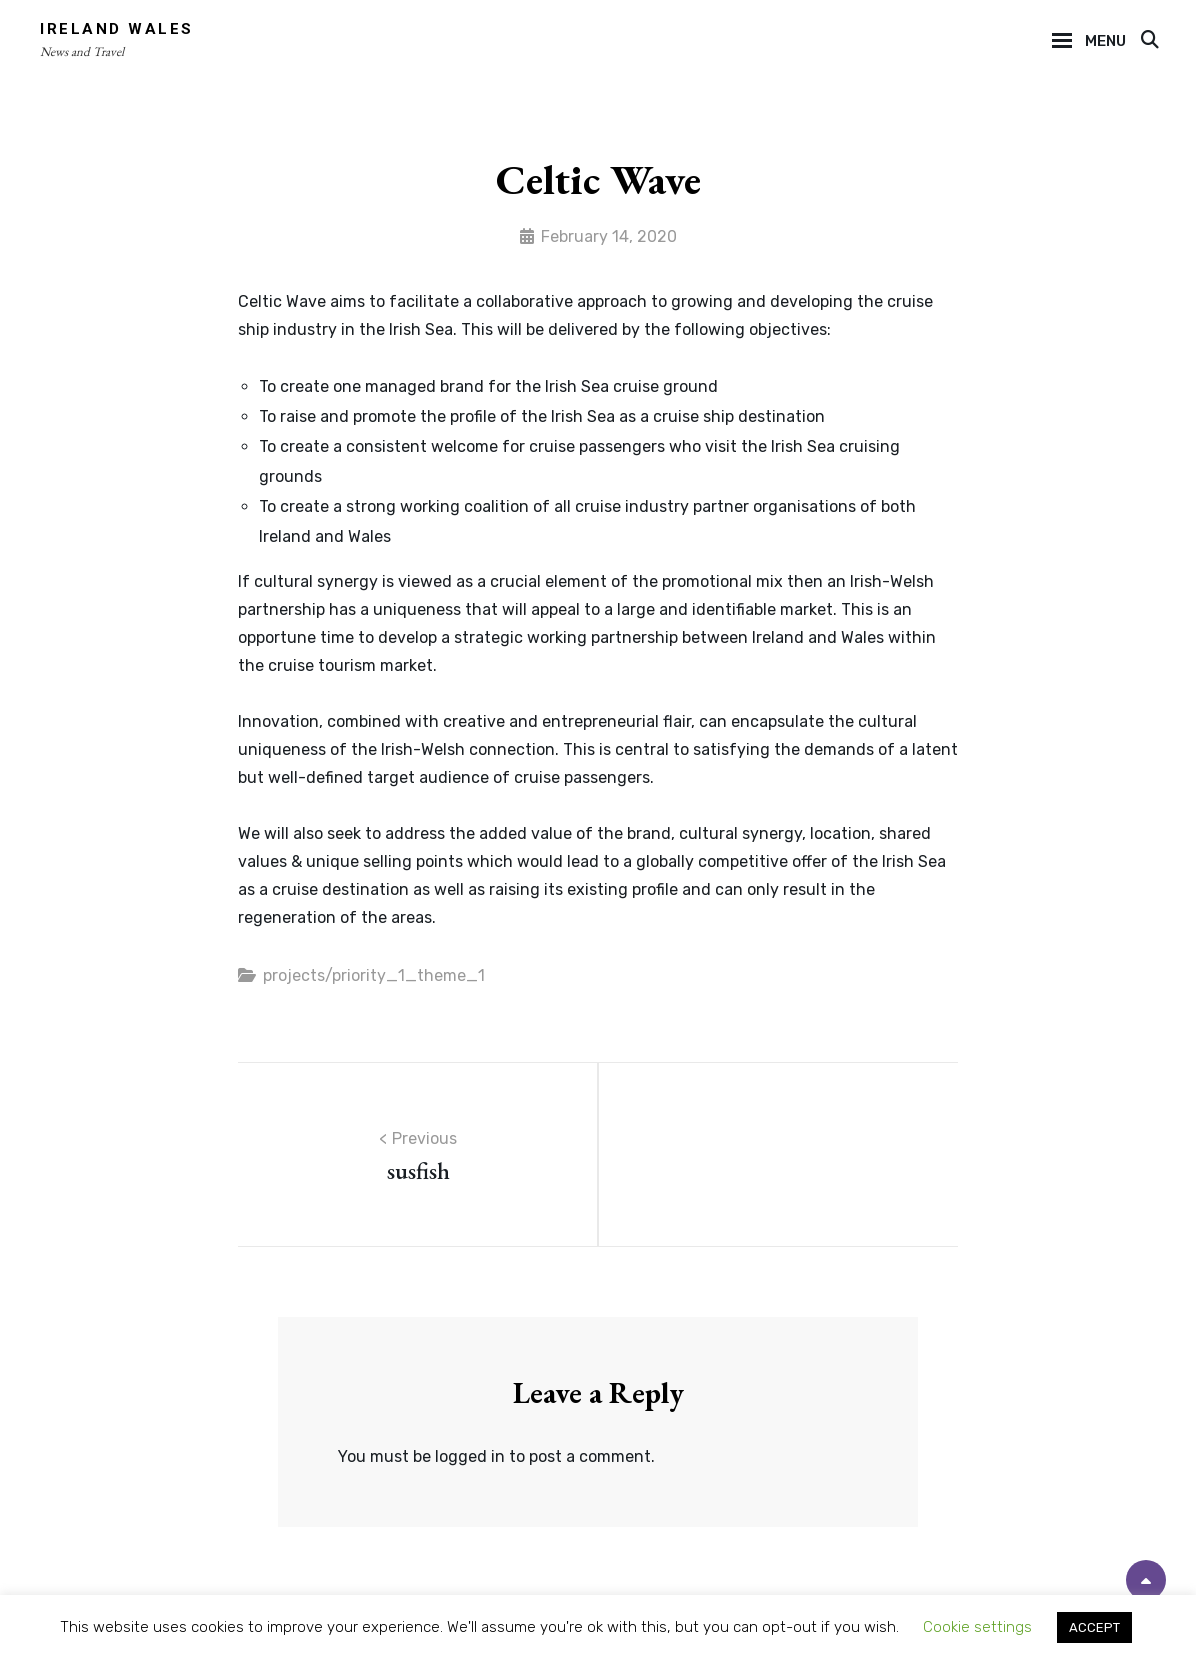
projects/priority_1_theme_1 (374, 975)
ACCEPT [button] (1094, 1627)
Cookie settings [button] (977, 1627)
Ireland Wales (117, 29)
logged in (470, 1456)
